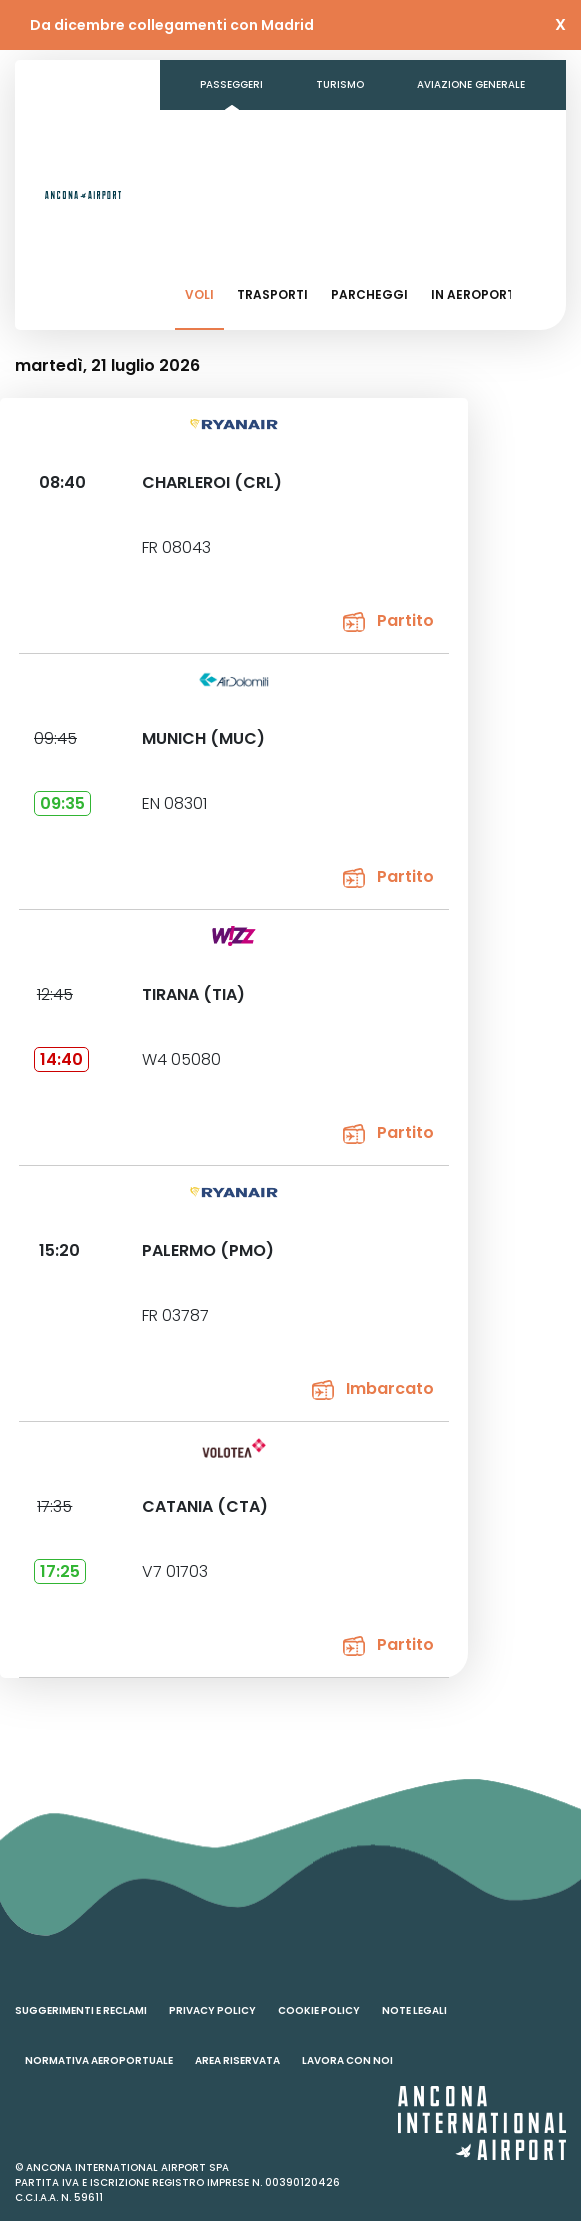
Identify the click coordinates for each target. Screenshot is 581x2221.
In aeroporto (478, 294)
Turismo (340, 84)
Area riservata (237, 2060)
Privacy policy (212, 2010)
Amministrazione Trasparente (390, 134)
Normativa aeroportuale (99, 2060)
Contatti (227, 184)
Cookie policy (319, 2010)
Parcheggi (369, 294)
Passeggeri (231, 84)
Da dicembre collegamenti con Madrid (172, 25)
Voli (199, 294)
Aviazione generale (471, 84)
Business (225, 134)
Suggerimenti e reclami (81, 2010)
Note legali (414, 2010)
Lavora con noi (347, 2060)
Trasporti (272, 294)
